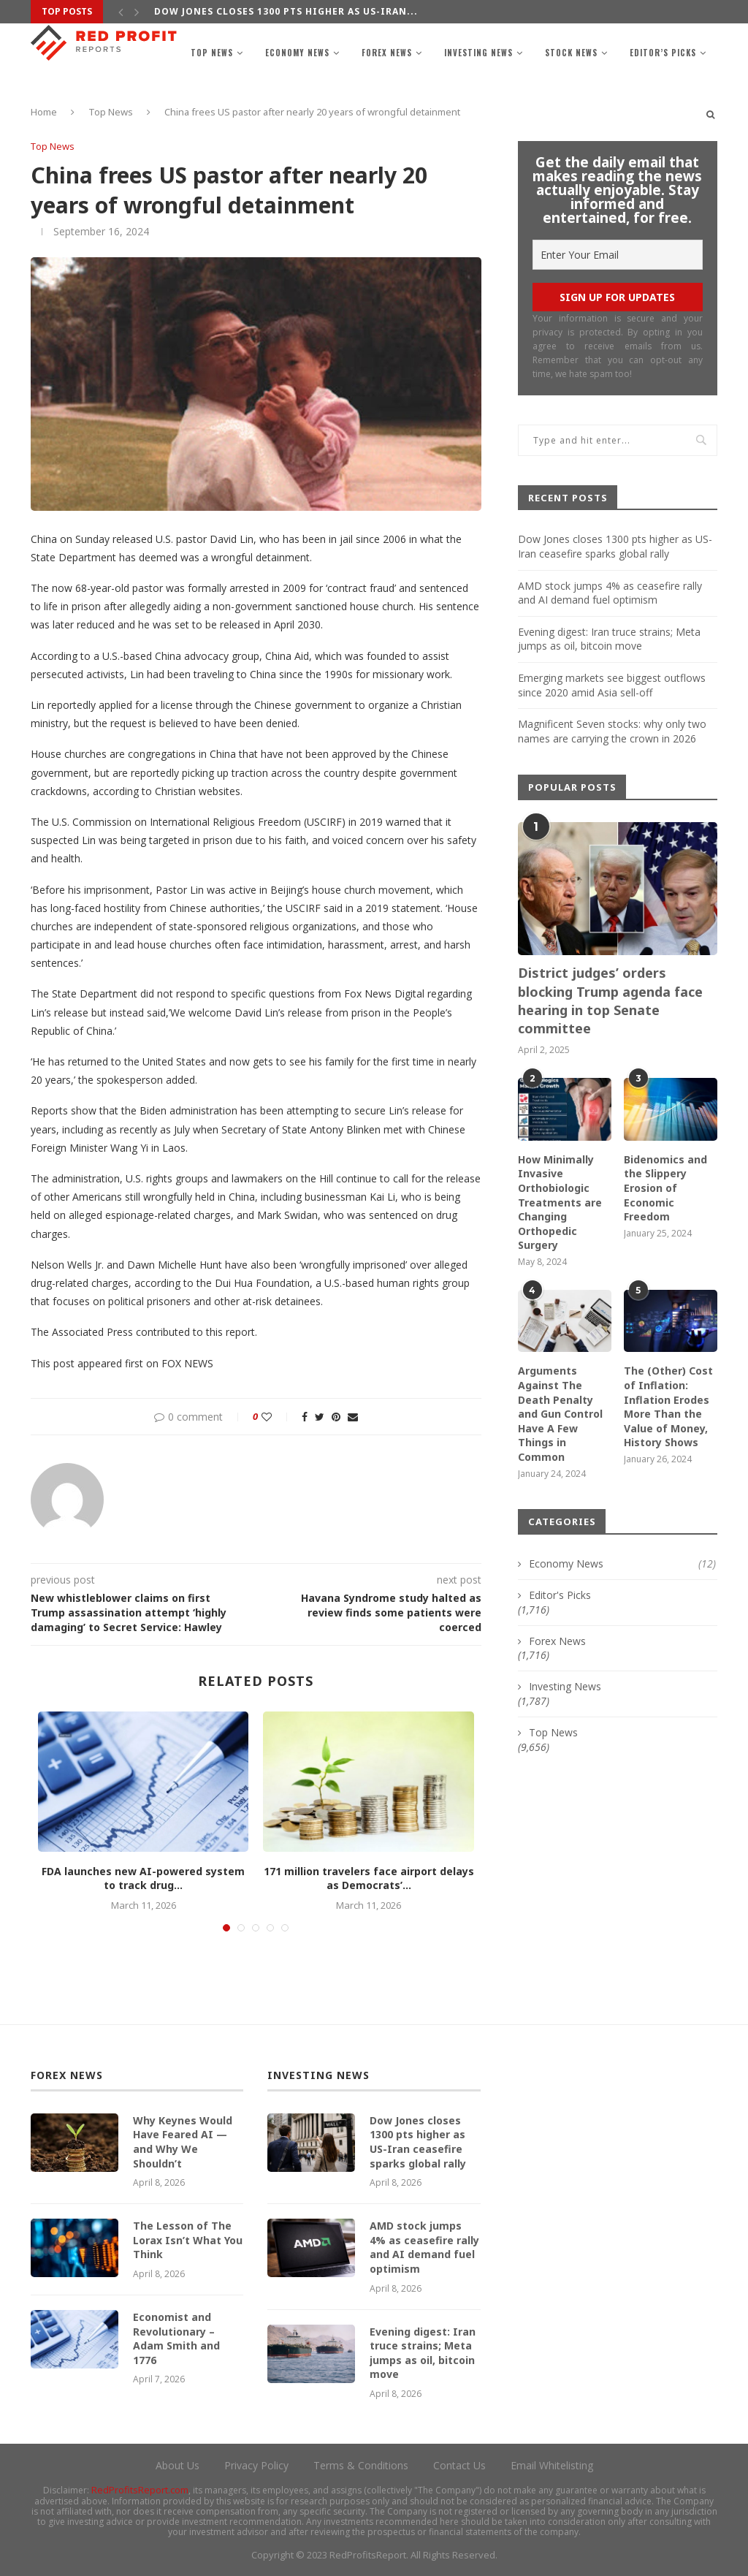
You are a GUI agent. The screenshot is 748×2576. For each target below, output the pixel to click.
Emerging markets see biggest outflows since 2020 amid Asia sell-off (612, 685)
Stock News (571, 52)
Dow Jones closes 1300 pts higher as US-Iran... (286, 11)
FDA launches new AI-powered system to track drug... (143, 1878)
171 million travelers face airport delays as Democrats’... (369, 1878)
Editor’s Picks (663, 52)
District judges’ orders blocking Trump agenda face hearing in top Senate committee (610, 1000)
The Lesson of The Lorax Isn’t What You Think (188, 2240)
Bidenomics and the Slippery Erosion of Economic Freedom (665, 1187)
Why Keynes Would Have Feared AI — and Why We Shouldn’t (182, 2141)
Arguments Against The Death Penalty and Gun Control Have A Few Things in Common (560, 1414)
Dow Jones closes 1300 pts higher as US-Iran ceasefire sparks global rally (615, 546)
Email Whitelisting (552, 2465)
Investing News (478, 52)
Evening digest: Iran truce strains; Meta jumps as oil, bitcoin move (609, 639)
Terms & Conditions (360, 2465)
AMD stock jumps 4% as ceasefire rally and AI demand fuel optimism (610, 593)
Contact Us (459, 2465)
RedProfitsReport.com (139, 2489)
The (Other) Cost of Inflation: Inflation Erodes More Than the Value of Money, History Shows (668, 1406)
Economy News (297, 52)
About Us (177, 2465)
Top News (212, 52)
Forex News (387, 52)
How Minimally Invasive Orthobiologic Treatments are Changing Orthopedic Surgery (560, 1202)
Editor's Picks (560, 1595)
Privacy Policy (256, 2465)
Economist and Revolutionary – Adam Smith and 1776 (176, 2338)
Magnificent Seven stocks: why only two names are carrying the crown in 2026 (612, 731)
